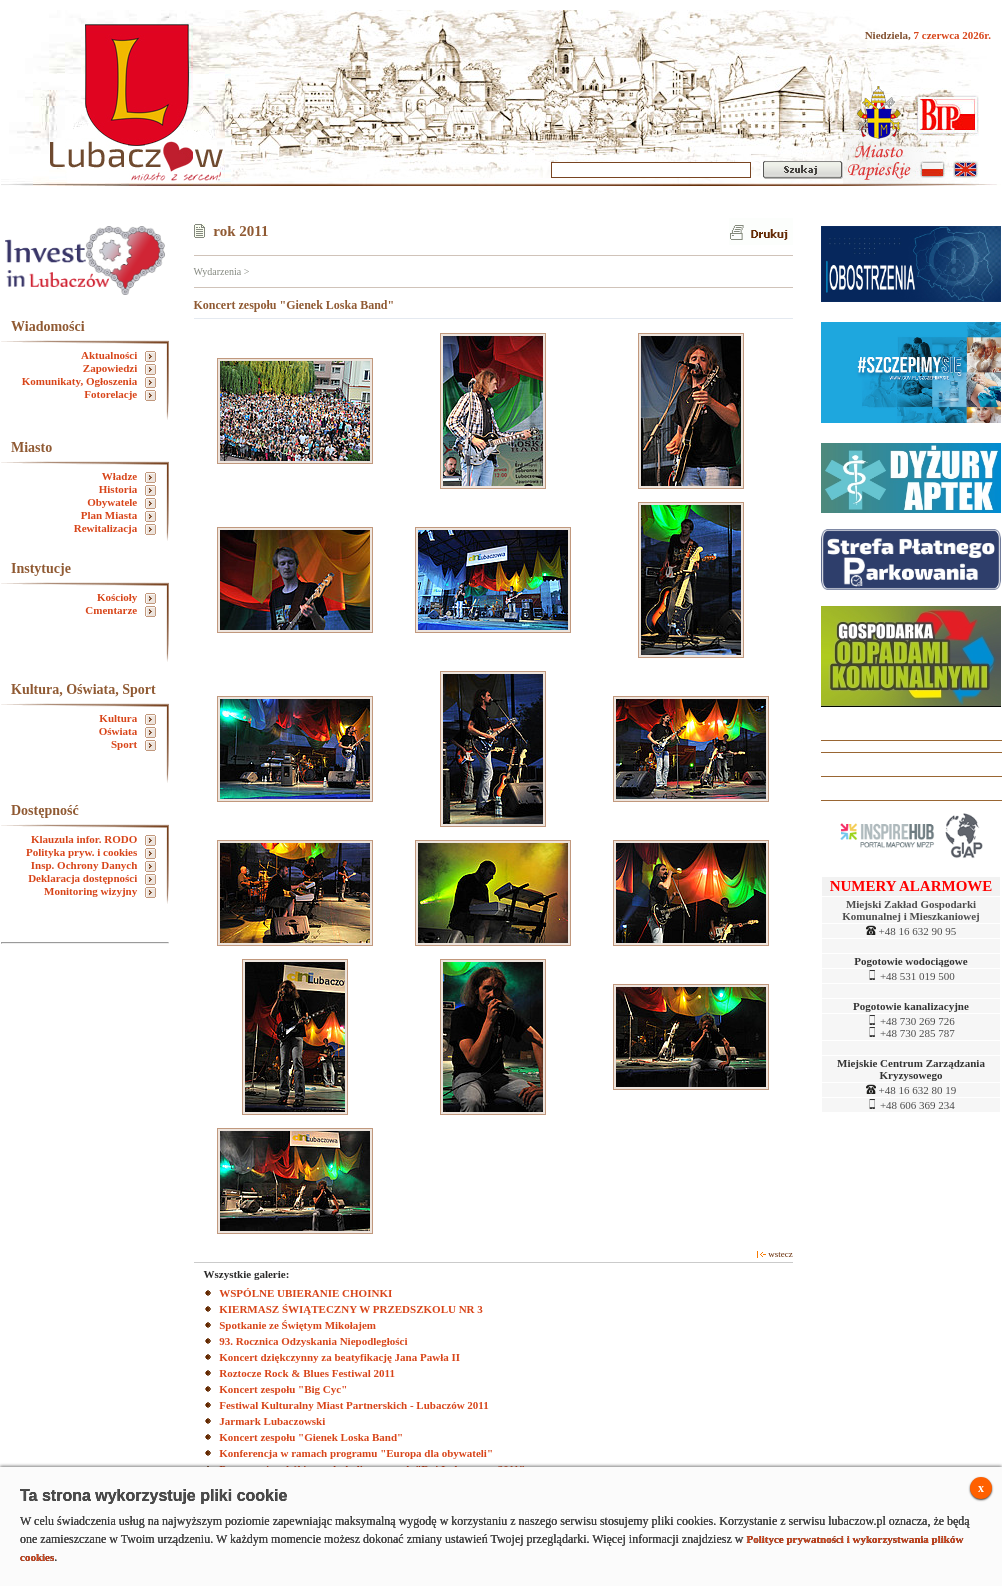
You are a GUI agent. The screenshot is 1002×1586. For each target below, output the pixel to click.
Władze (129, 476)
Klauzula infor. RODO (93, 839)
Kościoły (126, 597)
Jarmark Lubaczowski (272, 1421)
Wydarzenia (218, 271)
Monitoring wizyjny (100, 891)
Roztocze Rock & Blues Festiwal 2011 (307, 1373)
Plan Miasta (118, 515)
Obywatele (121, 502)
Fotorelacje (120, 394)
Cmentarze (120, 610)
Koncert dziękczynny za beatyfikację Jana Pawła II (339, 1357)
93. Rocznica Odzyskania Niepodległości (313, 1341)
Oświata (127, 731)
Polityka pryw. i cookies (91, 852)
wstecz (775, 1254)
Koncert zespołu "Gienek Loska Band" (311, 1437)
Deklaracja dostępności (92, 878)
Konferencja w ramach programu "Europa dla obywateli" (356, 1453)
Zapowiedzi (119, 368)
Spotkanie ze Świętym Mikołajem (297, 1325)
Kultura (127, 718)
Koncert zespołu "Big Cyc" (283, 1389)
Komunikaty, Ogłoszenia (89, 381)
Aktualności (118, 355)
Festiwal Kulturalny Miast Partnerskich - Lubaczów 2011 (354, 1405)
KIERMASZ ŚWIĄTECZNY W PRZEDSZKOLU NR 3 (351, 1309)
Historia (127, 489)
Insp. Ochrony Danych (93, 865)
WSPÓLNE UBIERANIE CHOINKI (305, 1293)
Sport (133, 744)
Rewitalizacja (115, 528)
